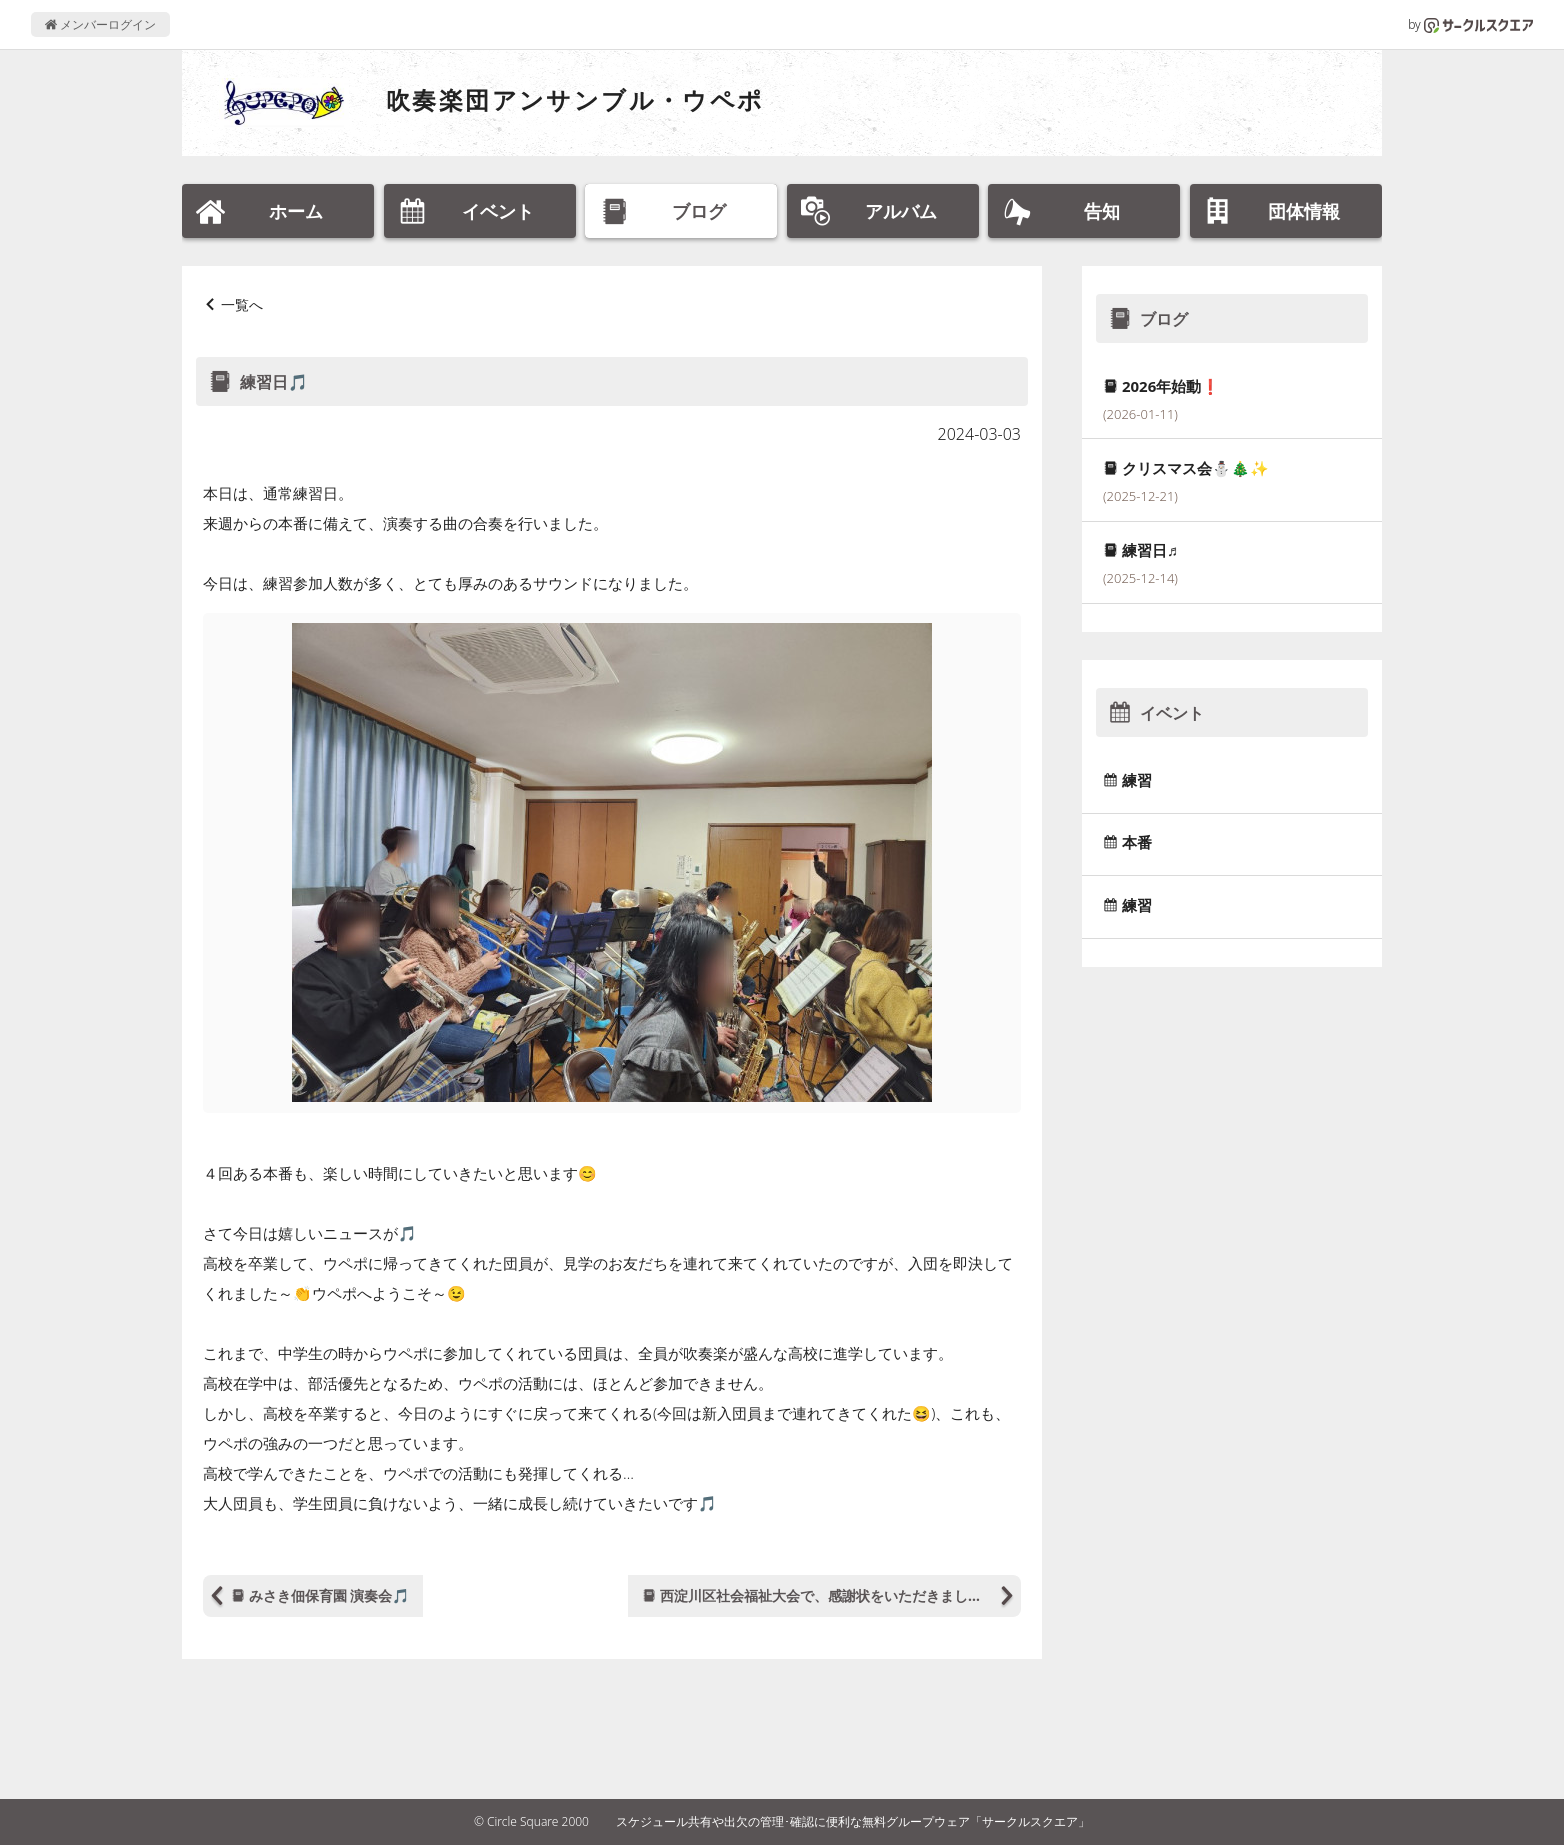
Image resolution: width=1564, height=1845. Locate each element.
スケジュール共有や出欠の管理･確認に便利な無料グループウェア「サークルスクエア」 (853, 1821)
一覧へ (242, 304)
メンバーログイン (100, 24)
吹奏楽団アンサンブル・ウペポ (575, 99)
